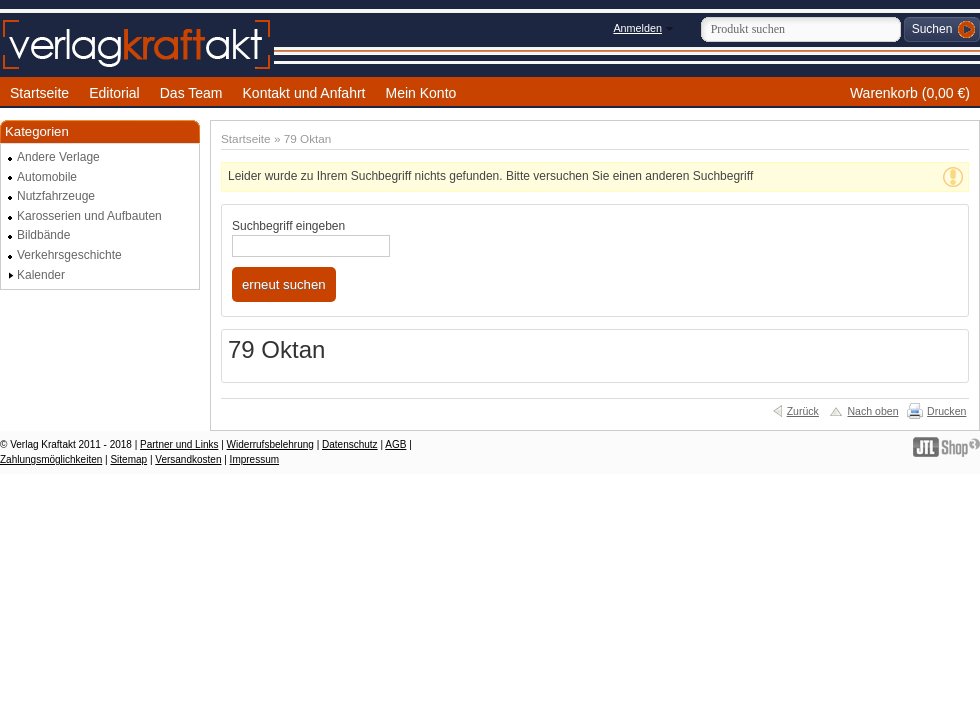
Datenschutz (350, 444)
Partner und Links (179, 444)
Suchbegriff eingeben (288, 226)
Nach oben (872, 411)
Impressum (254, 459)
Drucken (946, 411)
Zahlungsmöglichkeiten (51, 459)
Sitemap (128, 459)
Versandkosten (188, 459)
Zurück (803, 411)
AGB (395, 444)
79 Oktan (308, 138)
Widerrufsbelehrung (270, 444)
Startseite (246, 138)
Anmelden (637, 28)
